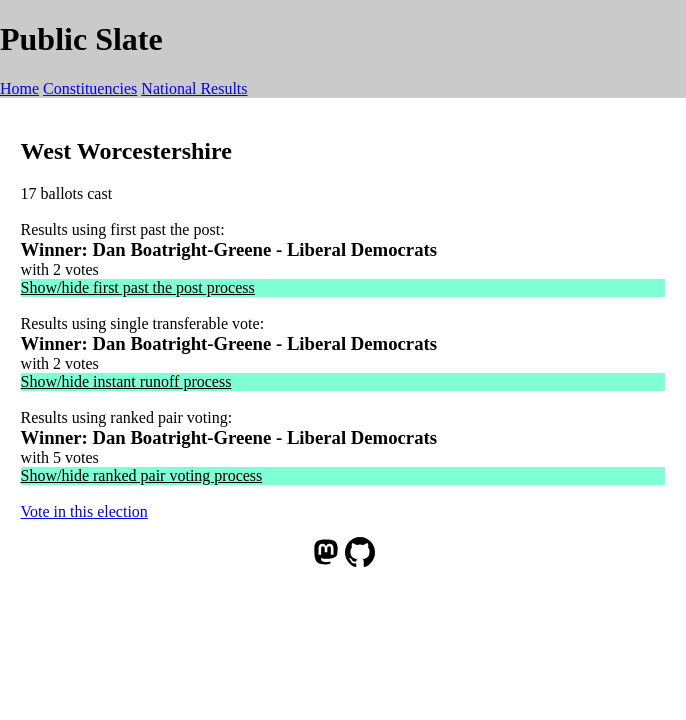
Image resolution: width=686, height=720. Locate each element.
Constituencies (90, 88)
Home (19, 88)
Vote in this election (84, 511)
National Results (194, 88)
